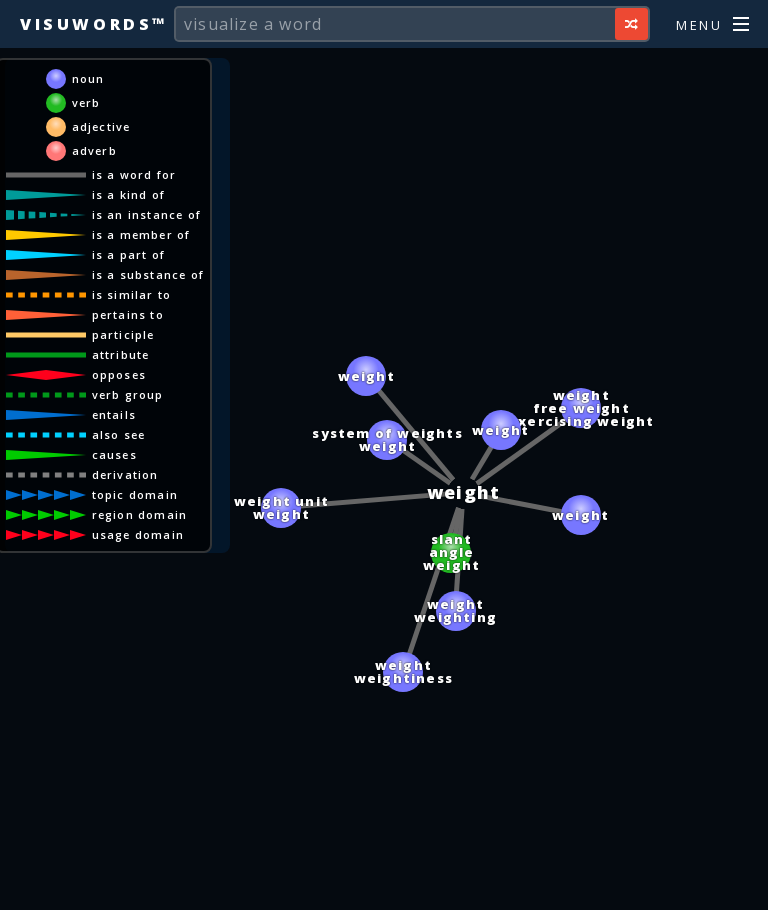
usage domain (138, 534)
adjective (101, 126)
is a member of (141, 234)
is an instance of (146, 214)
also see (119, 434)
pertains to (128, 314)
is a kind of (128, 194)
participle (123, 334)
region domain (140, 514)
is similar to (132, 294)
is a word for (134, 174)
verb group (128, 394)
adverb (94, 150)
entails (114, 414)
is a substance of (148, 274)
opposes (119, 374)
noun (88, 78)
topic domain (135, 494)
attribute (121, 354)
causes (114, 454)
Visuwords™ (94, 24)
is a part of (128, 254)
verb (86, 102)
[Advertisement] (384, 885)
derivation (125, 474)
